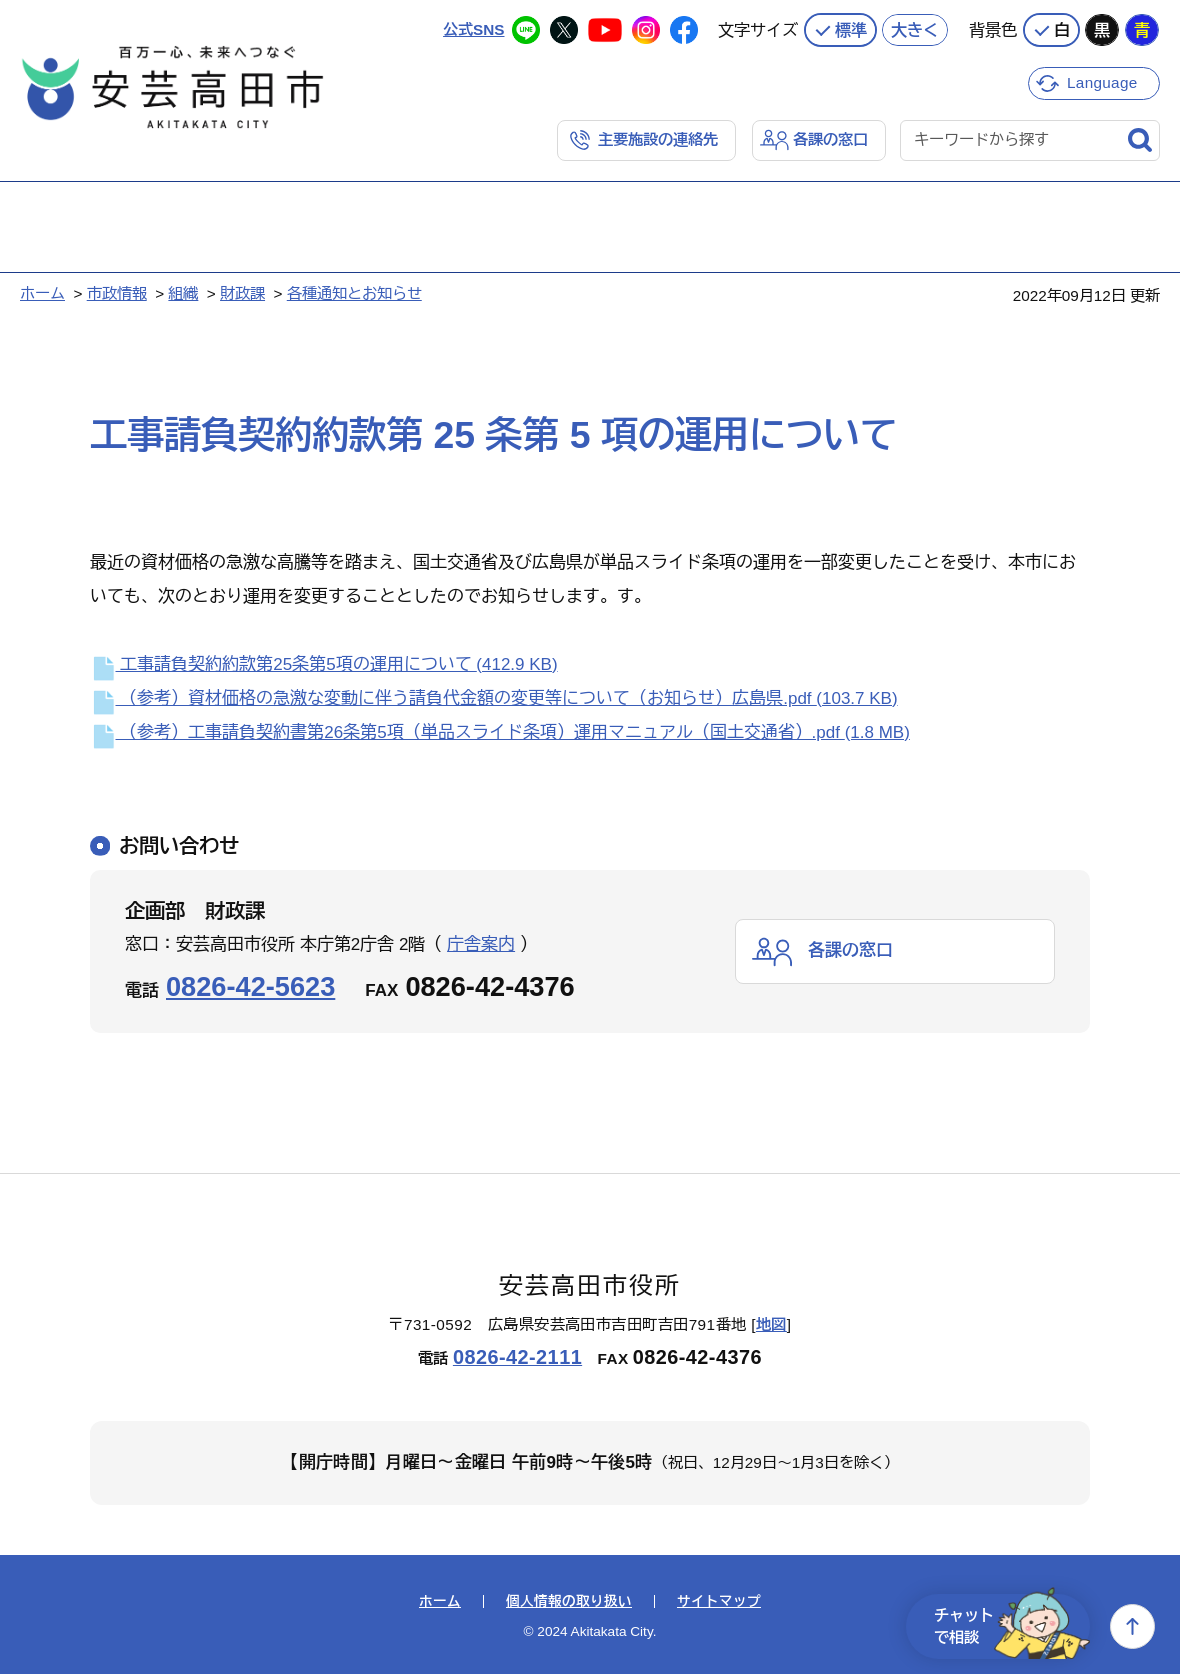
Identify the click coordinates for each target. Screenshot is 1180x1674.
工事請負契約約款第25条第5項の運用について (324, 664)
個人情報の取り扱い (569, 1602)
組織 (183, 293)
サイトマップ (719, 1602)
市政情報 (117, 293)
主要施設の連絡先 (658, 139)
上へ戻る (1132, 1626)
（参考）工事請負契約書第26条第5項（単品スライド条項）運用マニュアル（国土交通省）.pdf (500, 732)
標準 (851, 30)
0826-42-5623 (250, 986)
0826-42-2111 (517, 1357)
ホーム (42, 293)
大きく (915, 30)
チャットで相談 (1012, 1626)
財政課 (242, 293)
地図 (771, 1324)
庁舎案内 (481, 944)
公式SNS (473, 29)
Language (1102, 82)
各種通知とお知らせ (354, 293)
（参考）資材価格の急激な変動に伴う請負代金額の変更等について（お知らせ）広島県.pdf (494, 698)
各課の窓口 (830, 139)
